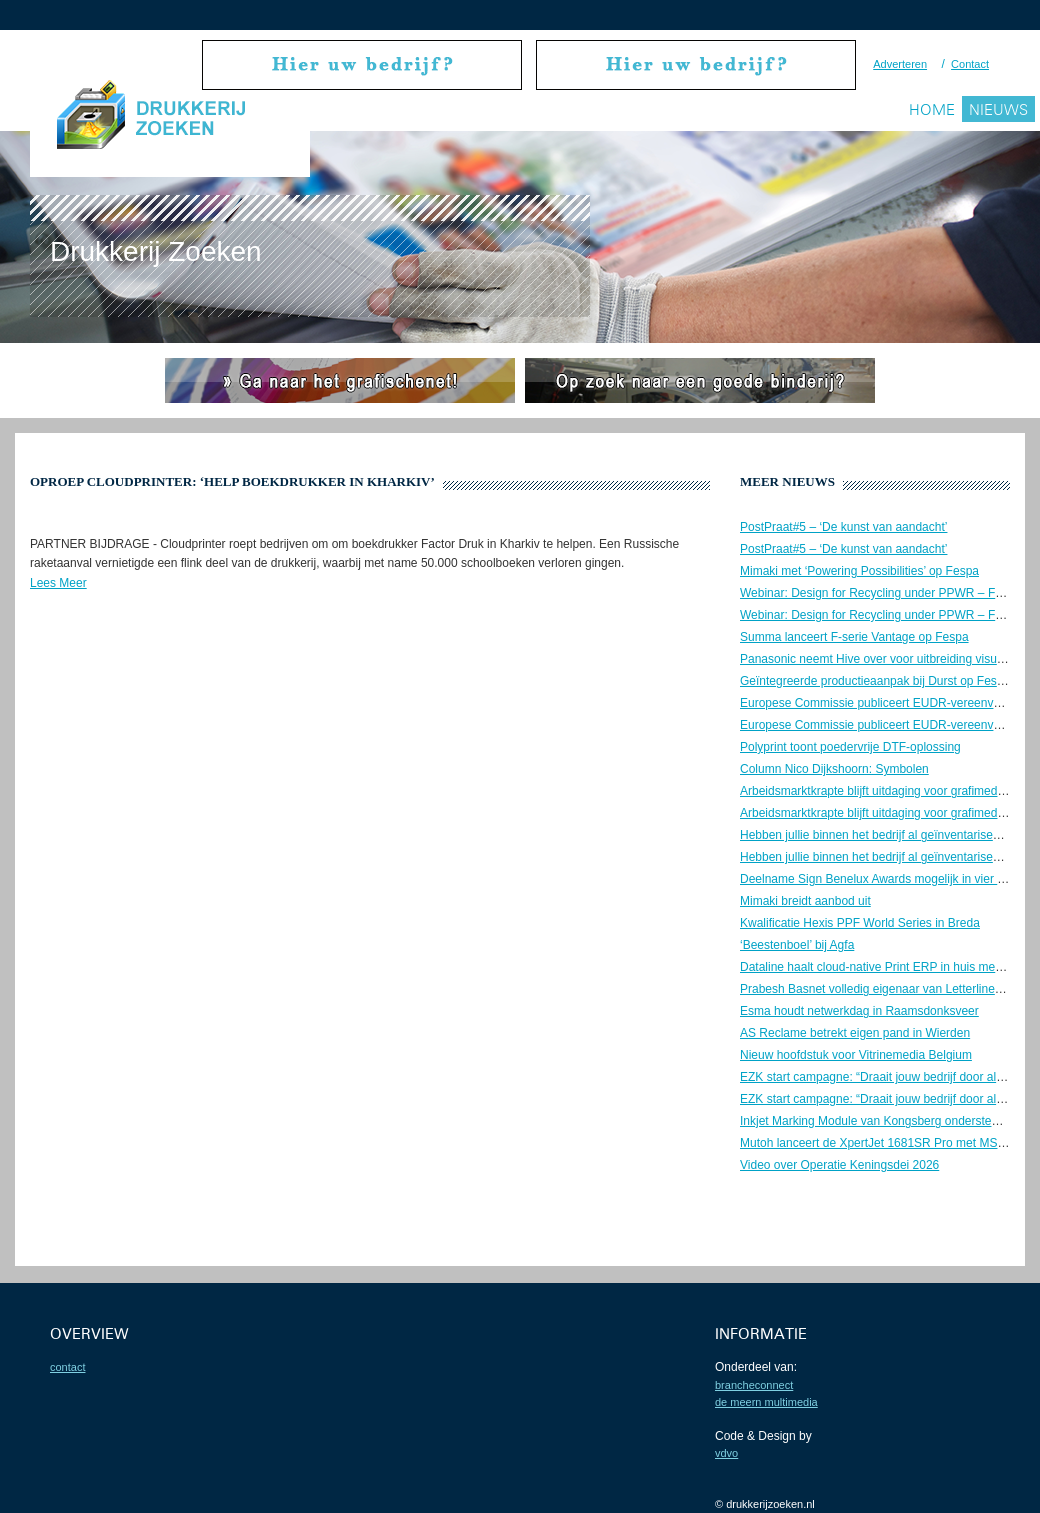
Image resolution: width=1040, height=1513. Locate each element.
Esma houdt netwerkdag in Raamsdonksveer (859, 1011)
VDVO (726, 1453)
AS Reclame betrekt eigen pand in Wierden (855, 1033)
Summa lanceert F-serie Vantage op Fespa (854, 637)
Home (932, 109)
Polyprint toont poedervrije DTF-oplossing (850, 747)
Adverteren (900, 64)
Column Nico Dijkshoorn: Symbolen (834, 769)
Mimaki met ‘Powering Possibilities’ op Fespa (859, 571)
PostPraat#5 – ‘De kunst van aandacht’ (843, 527)
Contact (970, 64)
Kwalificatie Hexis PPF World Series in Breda (860, 923)
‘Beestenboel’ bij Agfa (797, 945)
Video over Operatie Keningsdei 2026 (839, 1165)
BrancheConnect (754, 1385)
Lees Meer (58, 583)
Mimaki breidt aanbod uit (805, 901)
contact (67, 1367)
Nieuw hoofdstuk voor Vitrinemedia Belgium (856, 1055)
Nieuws (998, 109)
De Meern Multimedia (766, 1402)
